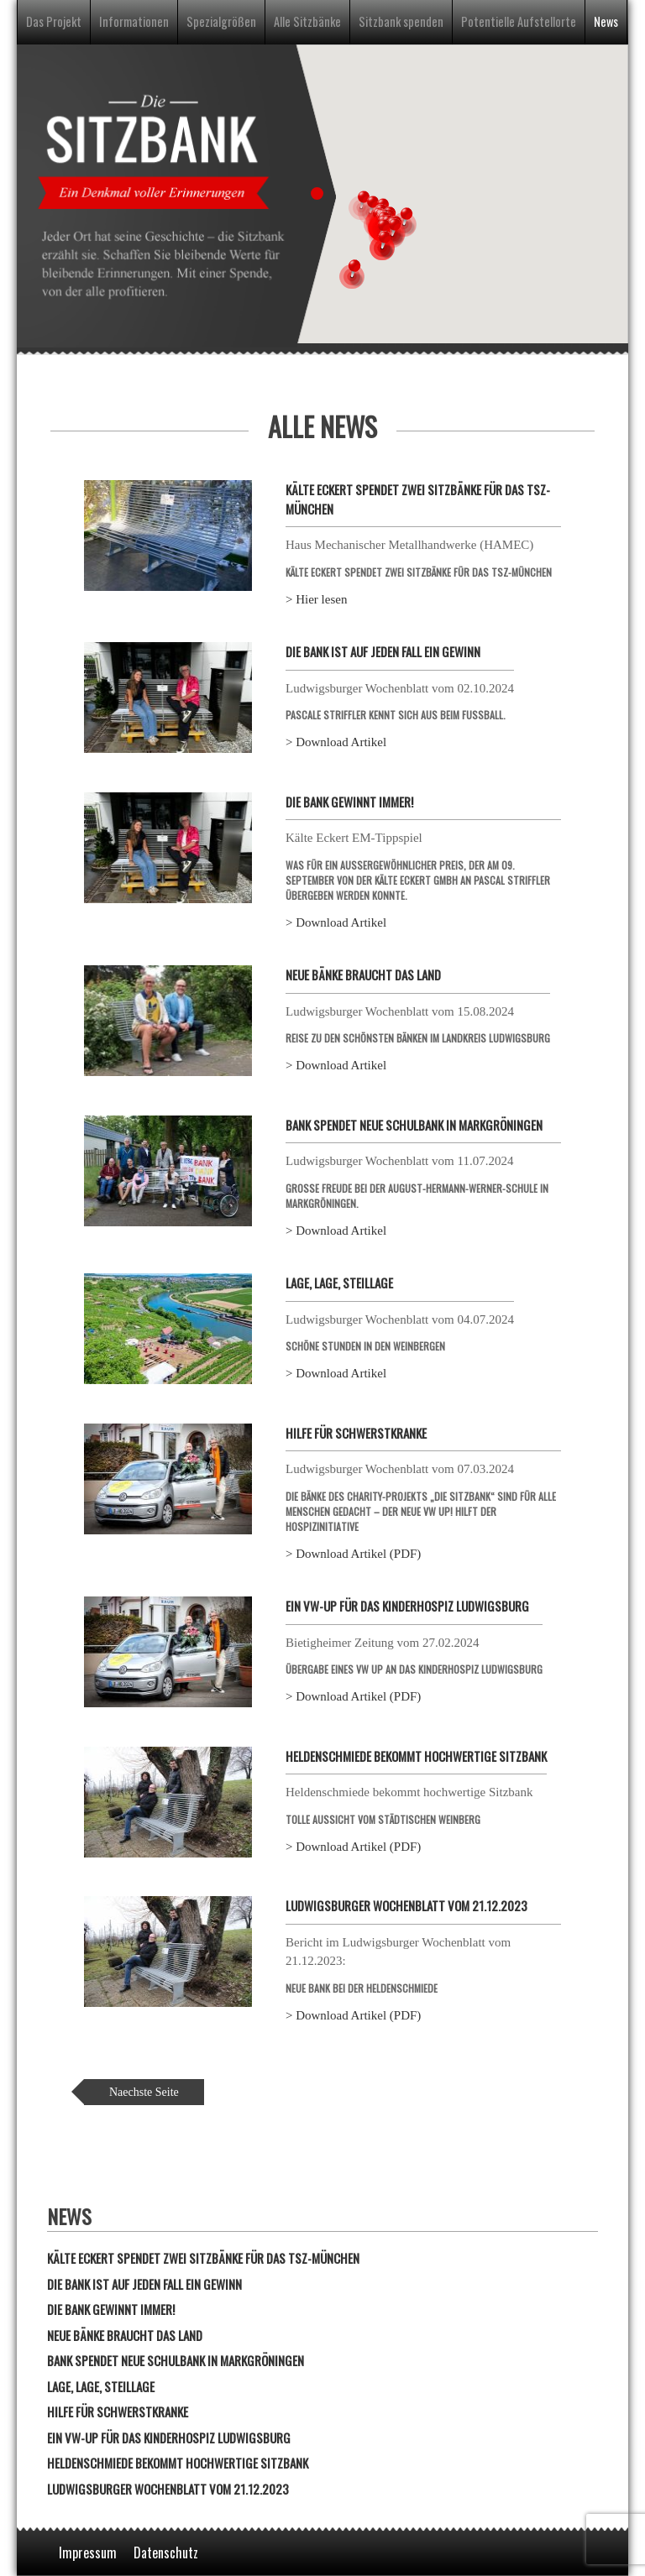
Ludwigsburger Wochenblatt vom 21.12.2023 (406, 1905)
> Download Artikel (336, 742)
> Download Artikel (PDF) (353, 1553)
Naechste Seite (144, 2092)
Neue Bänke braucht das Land (363, 974)
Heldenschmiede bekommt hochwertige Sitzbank (416, 1756)
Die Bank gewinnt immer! (349, 801)
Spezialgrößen (221, 21)
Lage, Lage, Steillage (339, 1282)
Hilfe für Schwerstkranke (356, 1433)
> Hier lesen (316, 599)
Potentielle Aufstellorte (518, 21)
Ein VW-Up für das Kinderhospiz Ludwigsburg (407, 1605)
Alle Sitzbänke (307, 21)
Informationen (134, 21)
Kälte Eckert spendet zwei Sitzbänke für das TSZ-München (203, 2258)
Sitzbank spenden (401, 21)
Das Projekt (53, 21)
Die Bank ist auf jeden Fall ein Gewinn (383, 651)
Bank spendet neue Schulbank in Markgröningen (414, 1125)
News (606, 21)
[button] (351, 273)
